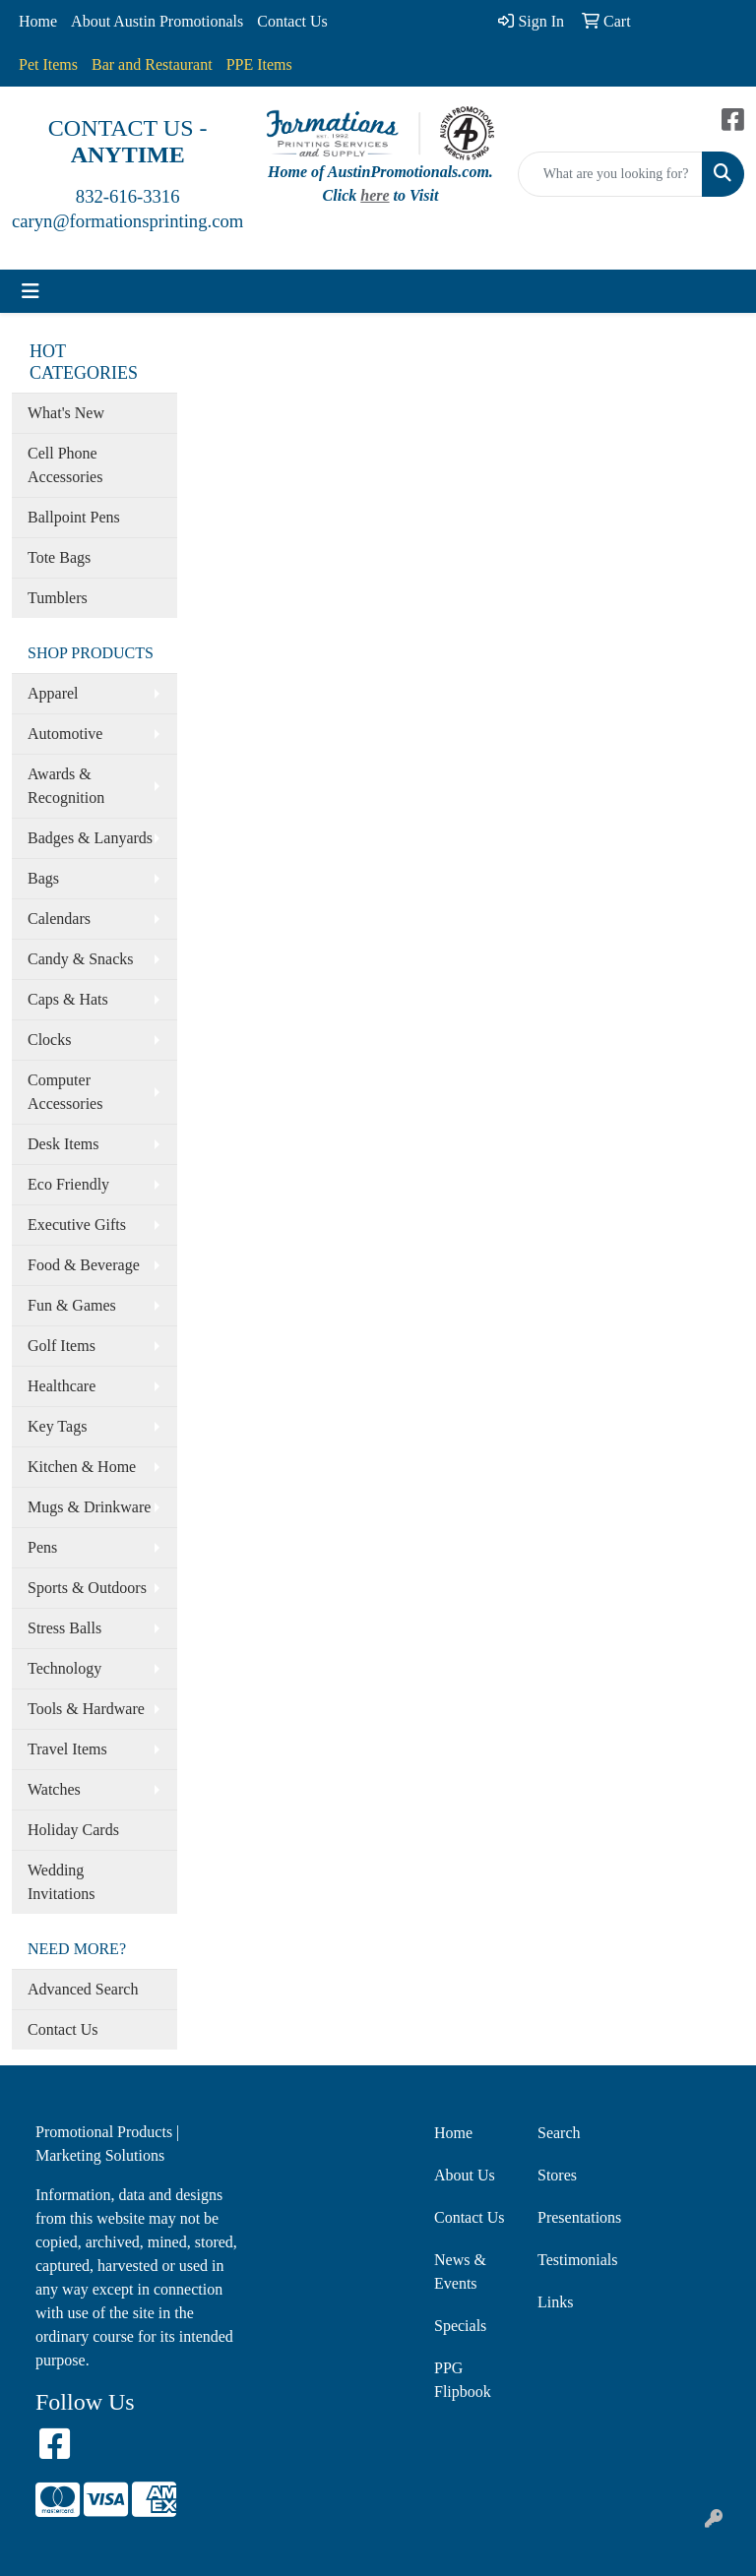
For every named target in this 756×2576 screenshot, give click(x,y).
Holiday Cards (73, 1829)
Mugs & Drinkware (89, 1507)
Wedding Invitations (61, 1882)
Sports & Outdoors (87, 1587)
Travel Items (67, 1749)
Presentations (577, 2217)
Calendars (59, 918)
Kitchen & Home (82, 1466)
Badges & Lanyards (90, 837)
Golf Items (61, 1345)
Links (555, 2302)
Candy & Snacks (81, 959)
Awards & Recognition (66, 786)
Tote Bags (59, 557)
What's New (66, 412)
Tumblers (58, 597)
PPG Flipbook (462, 2380)
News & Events (460, 2271)
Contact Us (292, 21)
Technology (64, 1668)
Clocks (49, 1039)
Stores (557, 2175)
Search (559, 2132)
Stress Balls (64, 1628)
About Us (464, 2175)
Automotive (65, 733)
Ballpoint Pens (74, 517)
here (374, 195)
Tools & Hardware (86, 1708)
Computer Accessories (65, 1092)
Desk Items (63, 1143)
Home (38, 21)
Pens (42, 1547)
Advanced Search (83, 1989)
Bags (43, 878)
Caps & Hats (68, 999)
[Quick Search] (610, 174)
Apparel (53, 693)
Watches (54, 1789)
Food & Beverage (84, 1265)
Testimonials (577, 2259)
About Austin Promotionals (157, 21)
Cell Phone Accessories (65, 465)
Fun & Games (72, 1305)
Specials (460, 2325)
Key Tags (57, 1426)
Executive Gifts (77, 1224)
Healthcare (61, 1386)
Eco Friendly (68, 1184)
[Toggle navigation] (30, 291)
